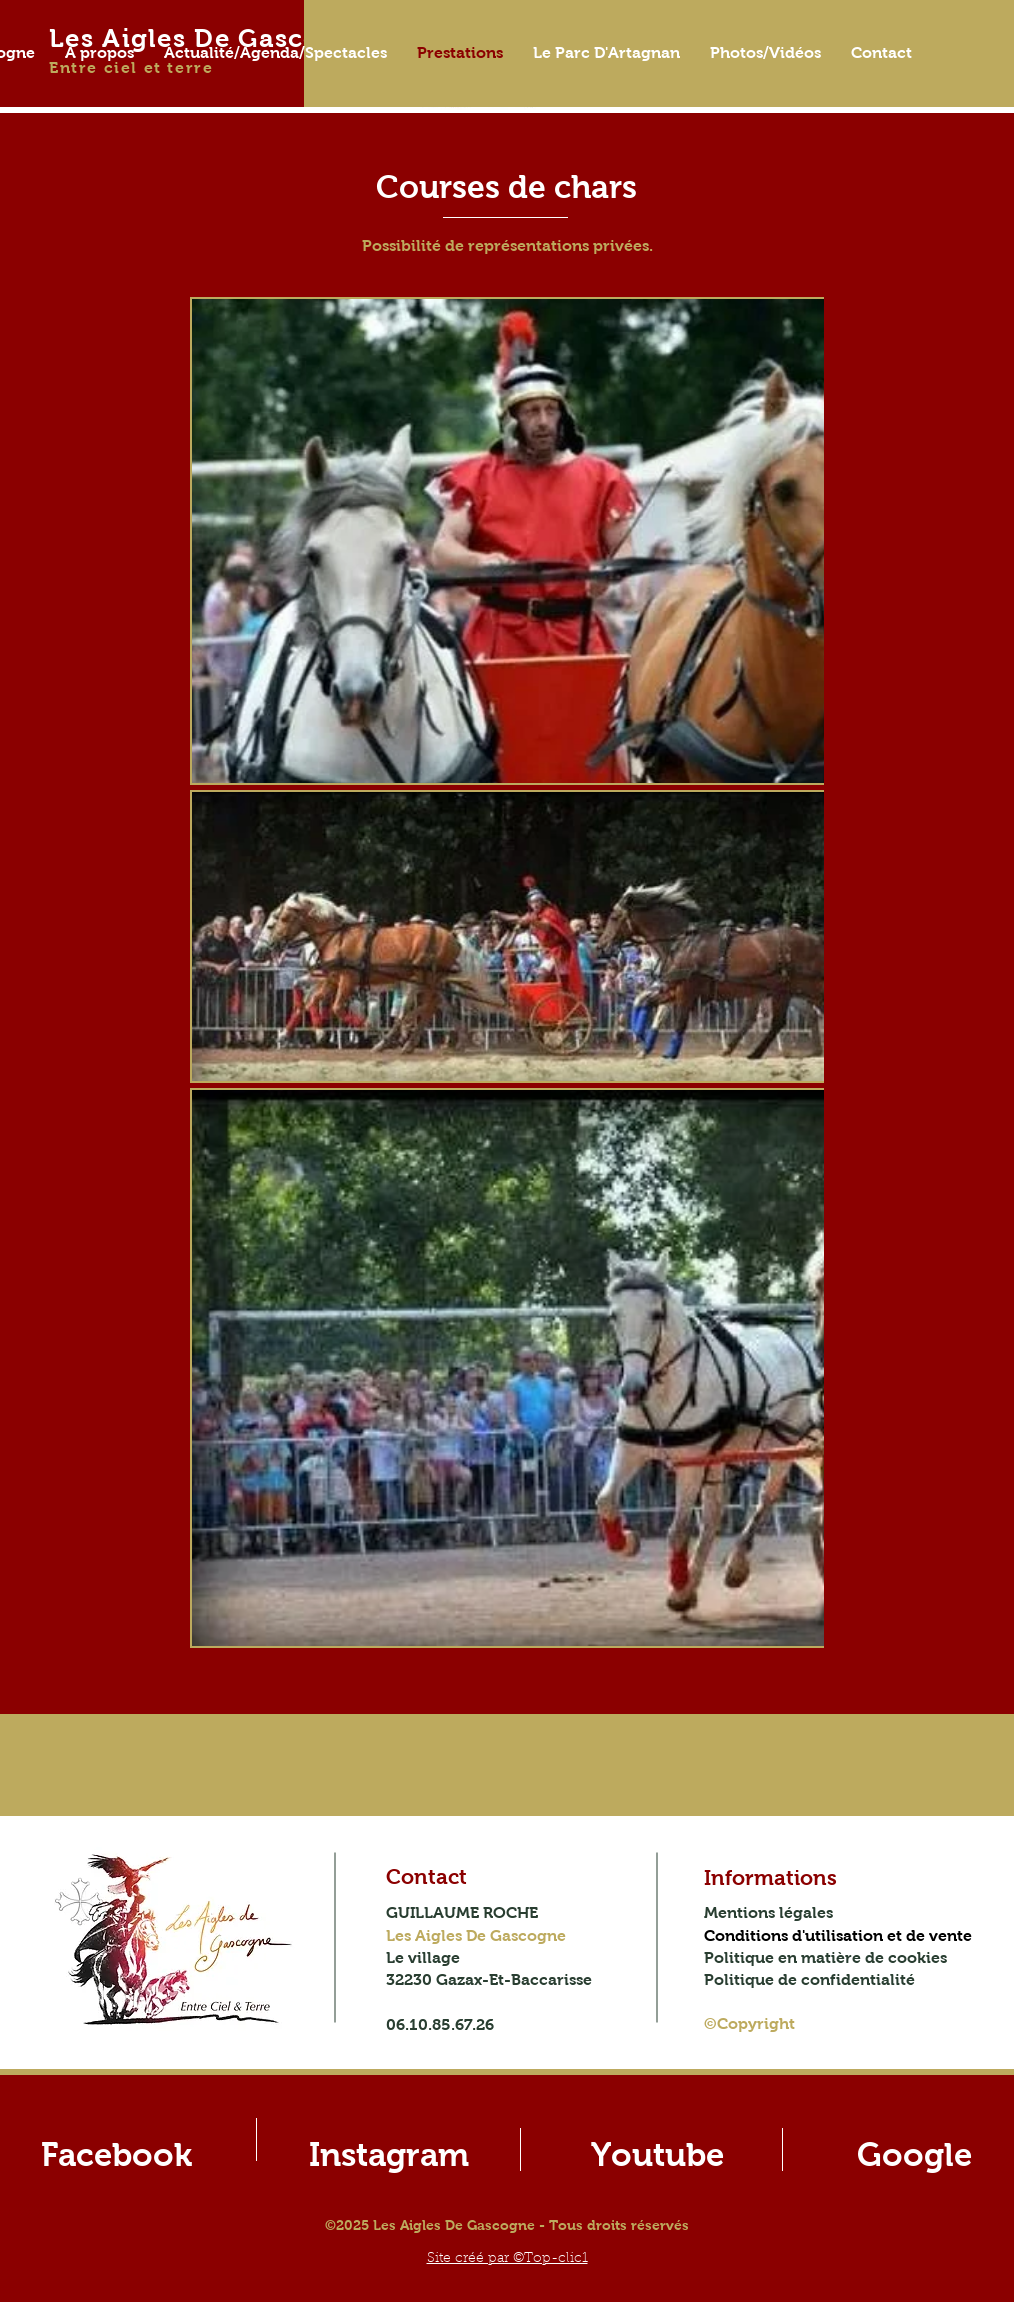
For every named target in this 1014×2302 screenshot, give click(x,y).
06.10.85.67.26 (440, 2024)
